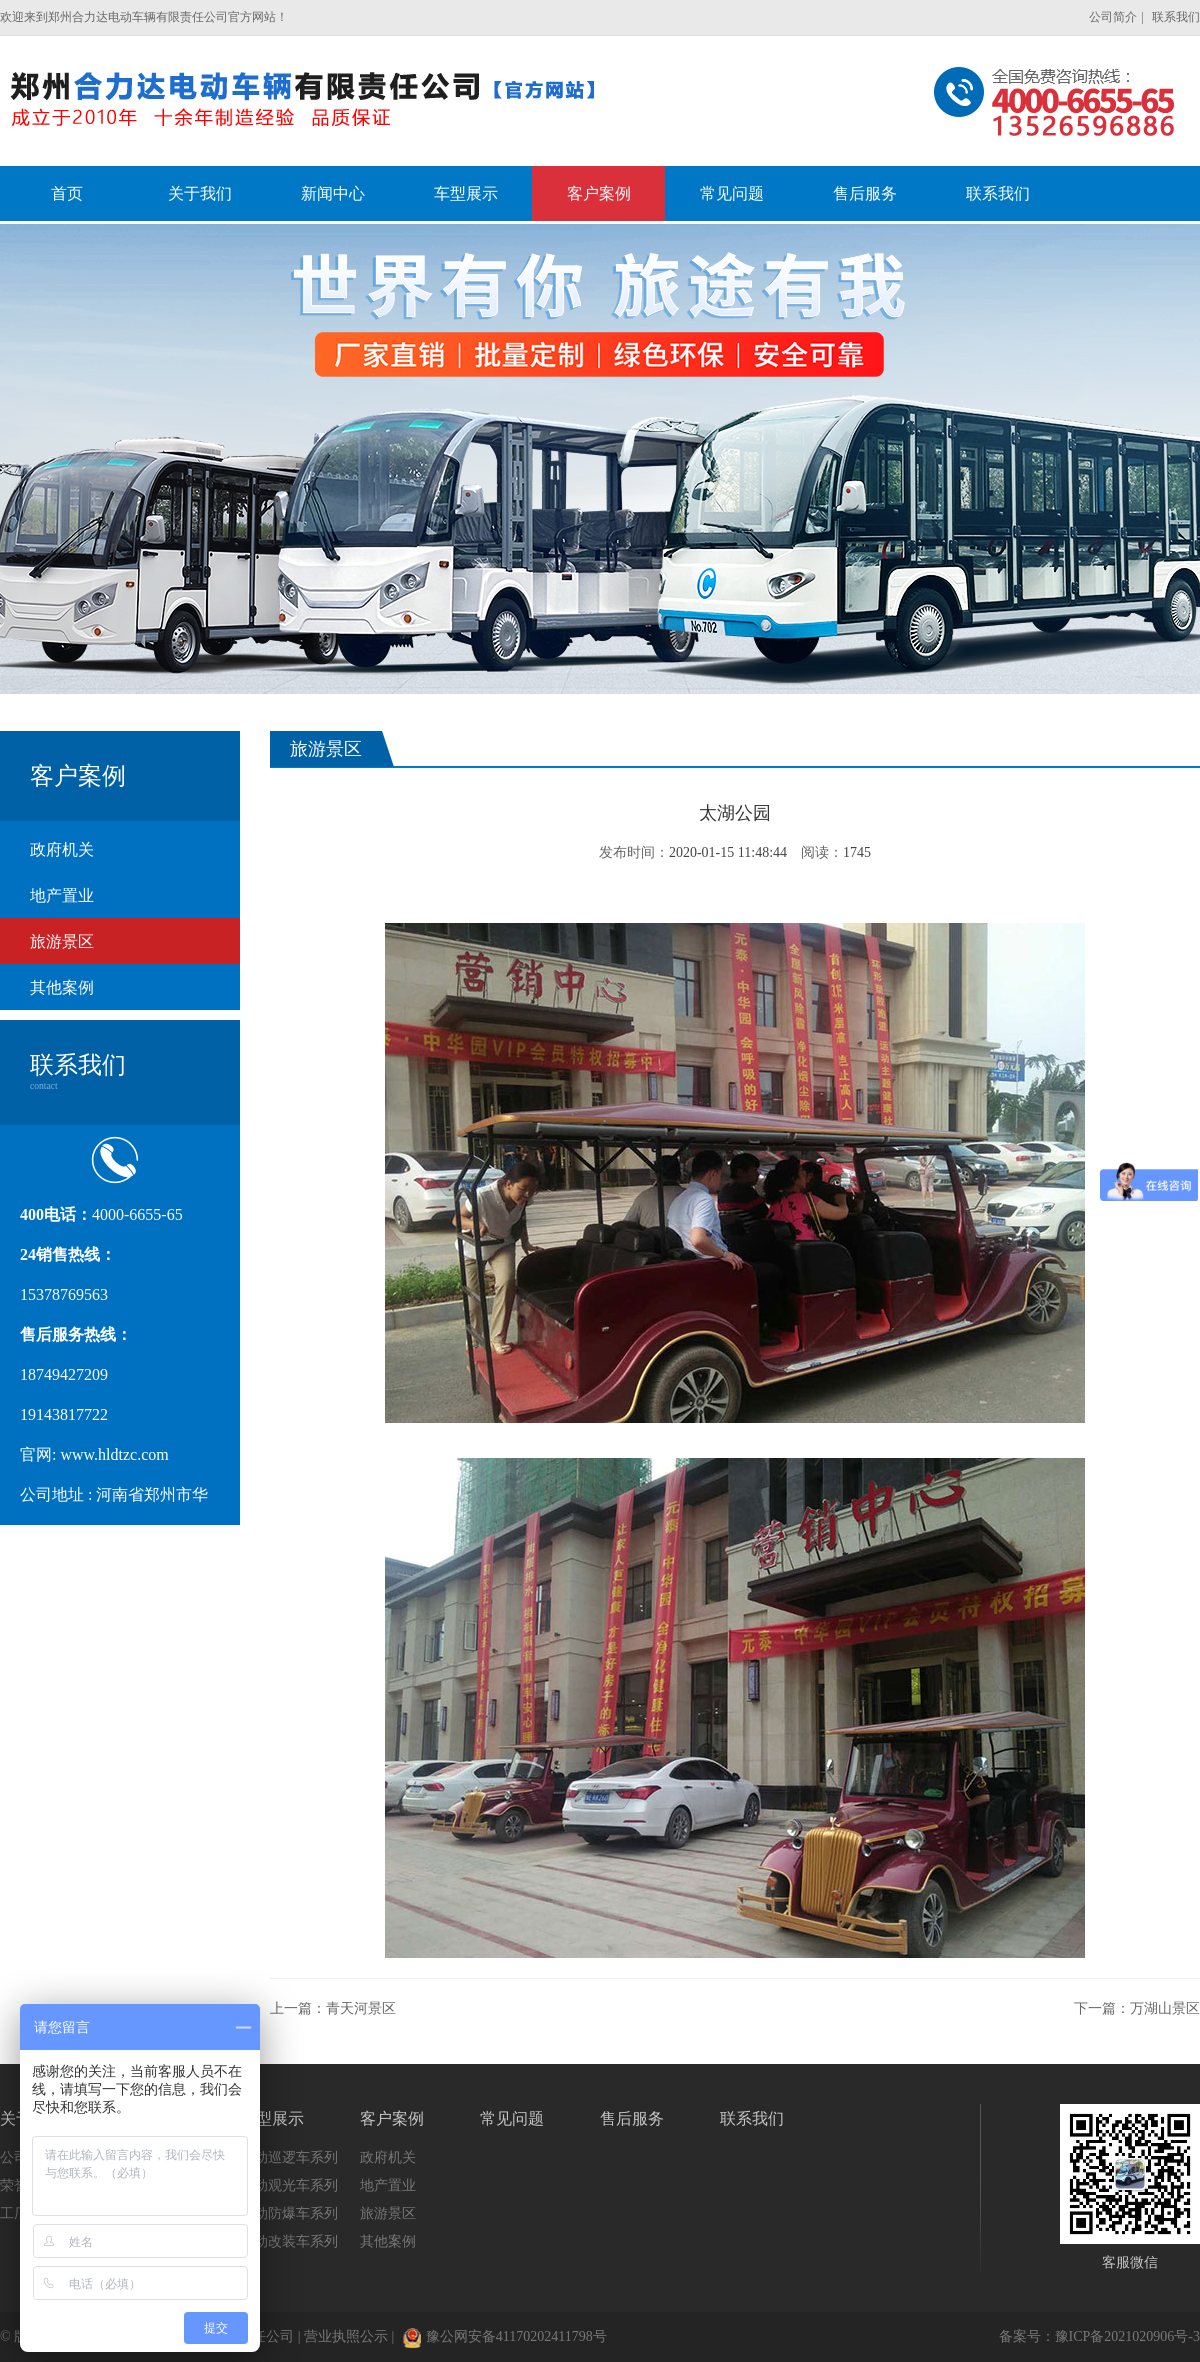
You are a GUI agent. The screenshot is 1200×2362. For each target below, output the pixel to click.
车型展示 (272, 2118)
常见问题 (512, 2118)
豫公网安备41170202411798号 (505, 2336)
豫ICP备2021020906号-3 (1127, 2336)
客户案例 (392, 2118)
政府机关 (62, 849)
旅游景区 (62, 941)
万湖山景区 (1165, 2008)
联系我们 (1176, 17)
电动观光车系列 (289, 2185)
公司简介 (1113, 17)
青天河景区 (361, 2008)
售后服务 (632, 2118)
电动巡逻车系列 (289, 2157)
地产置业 (62, 895)
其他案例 (62, 987)
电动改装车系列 (289, 2241)
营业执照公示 (346, 2336)
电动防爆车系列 (289, 2213)
